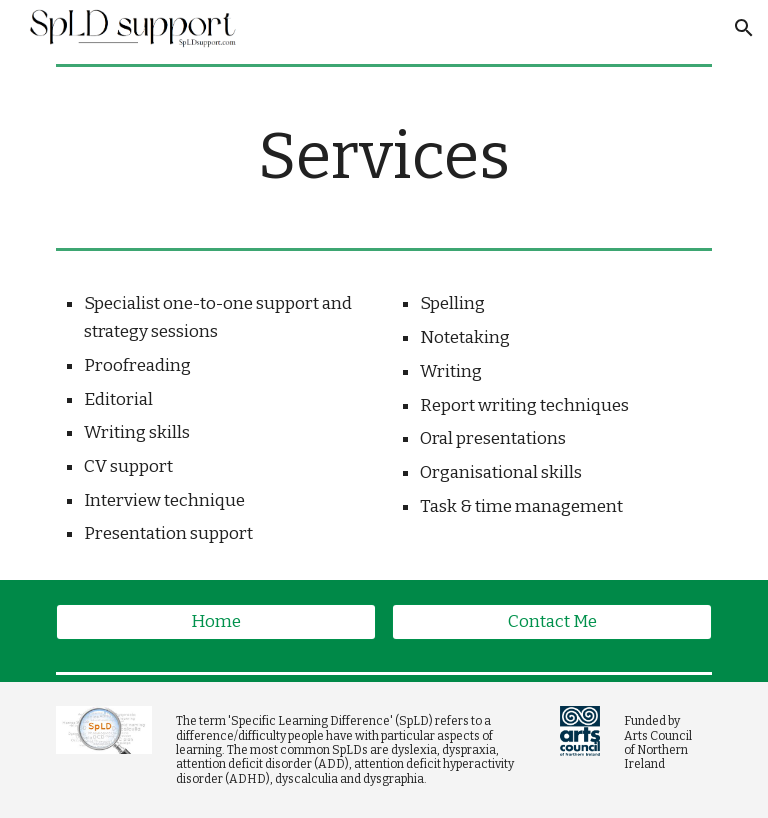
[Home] (215, 622)
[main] (383, 157)
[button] (744, 28)
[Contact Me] (551, 622)
